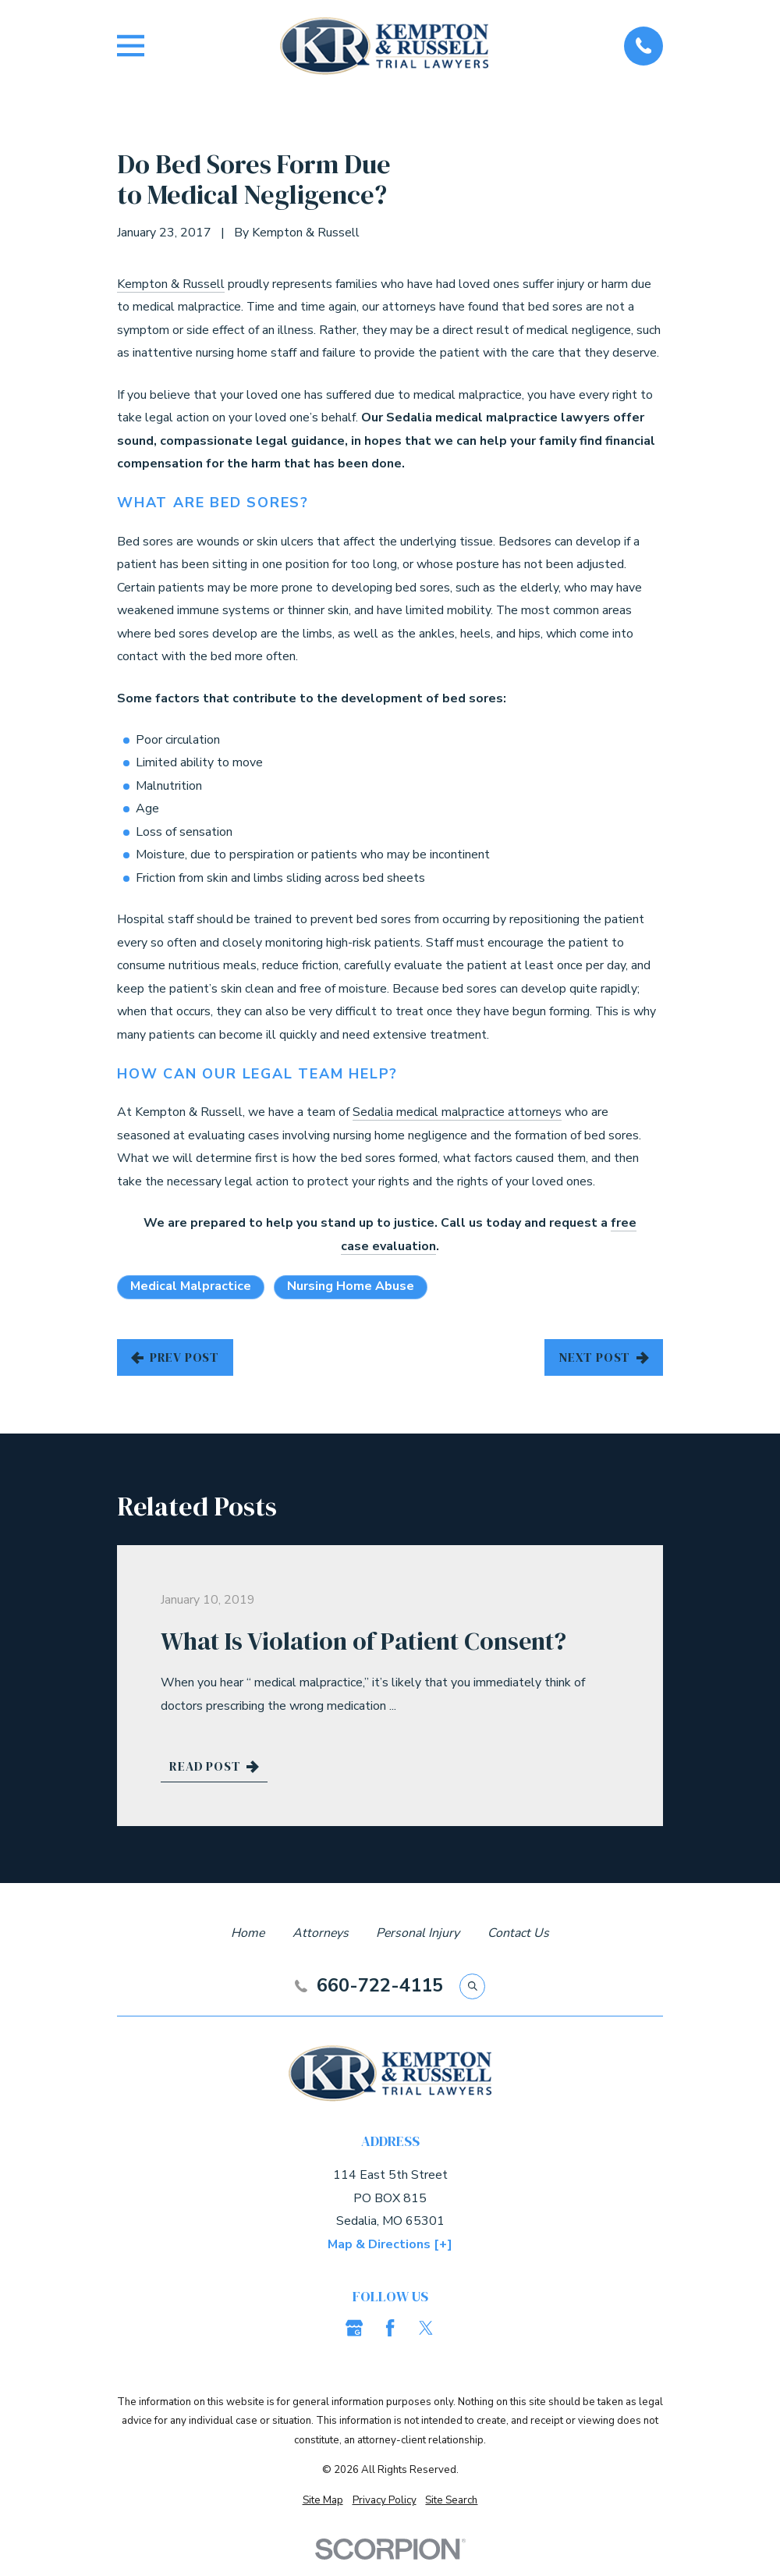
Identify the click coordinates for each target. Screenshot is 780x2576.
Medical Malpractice (190, 1286)
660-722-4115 (380, 1986)
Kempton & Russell (171, 284)
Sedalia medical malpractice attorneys (457, 1112)
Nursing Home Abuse (350, 1286)
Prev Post (175, 1357)
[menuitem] (323, 2500)
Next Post (603, 1357)
